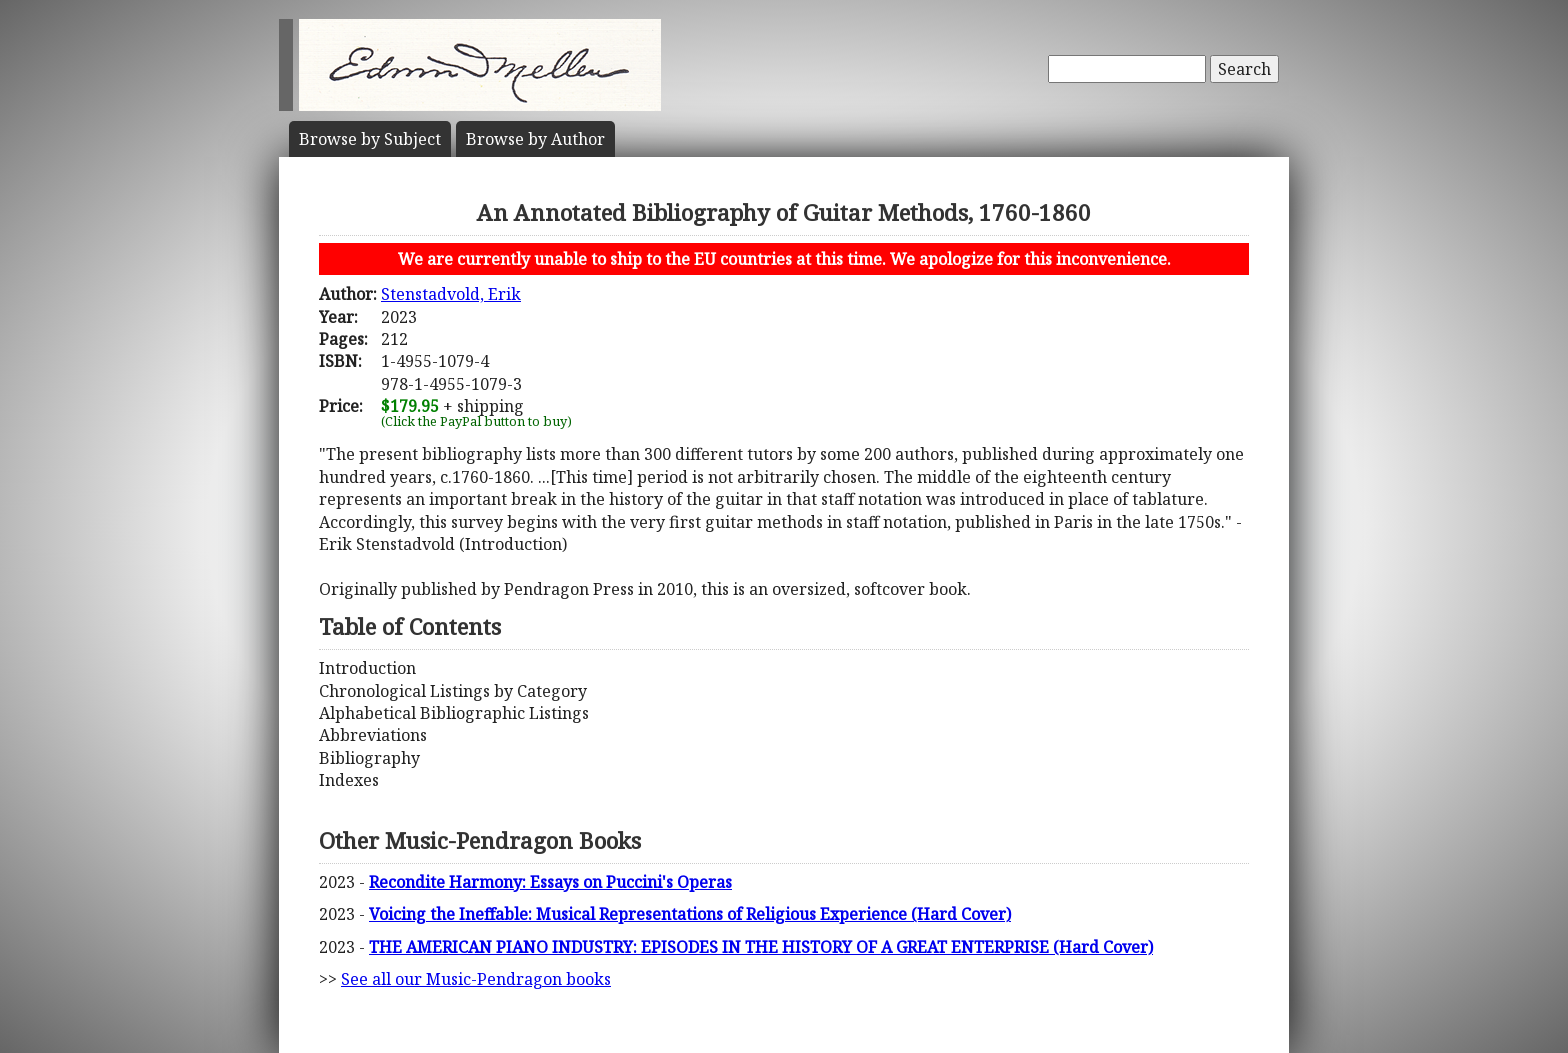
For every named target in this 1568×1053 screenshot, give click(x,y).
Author (535, 139)
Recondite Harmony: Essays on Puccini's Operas (550, 882)
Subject (370, 139)
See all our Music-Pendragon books (476, 979)
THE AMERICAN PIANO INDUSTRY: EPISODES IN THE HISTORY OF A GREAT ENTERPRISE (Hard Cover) (761, 947)
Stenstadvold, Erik (451, 294)
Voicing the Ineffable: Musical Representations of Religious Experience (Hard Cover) (690, 914)
